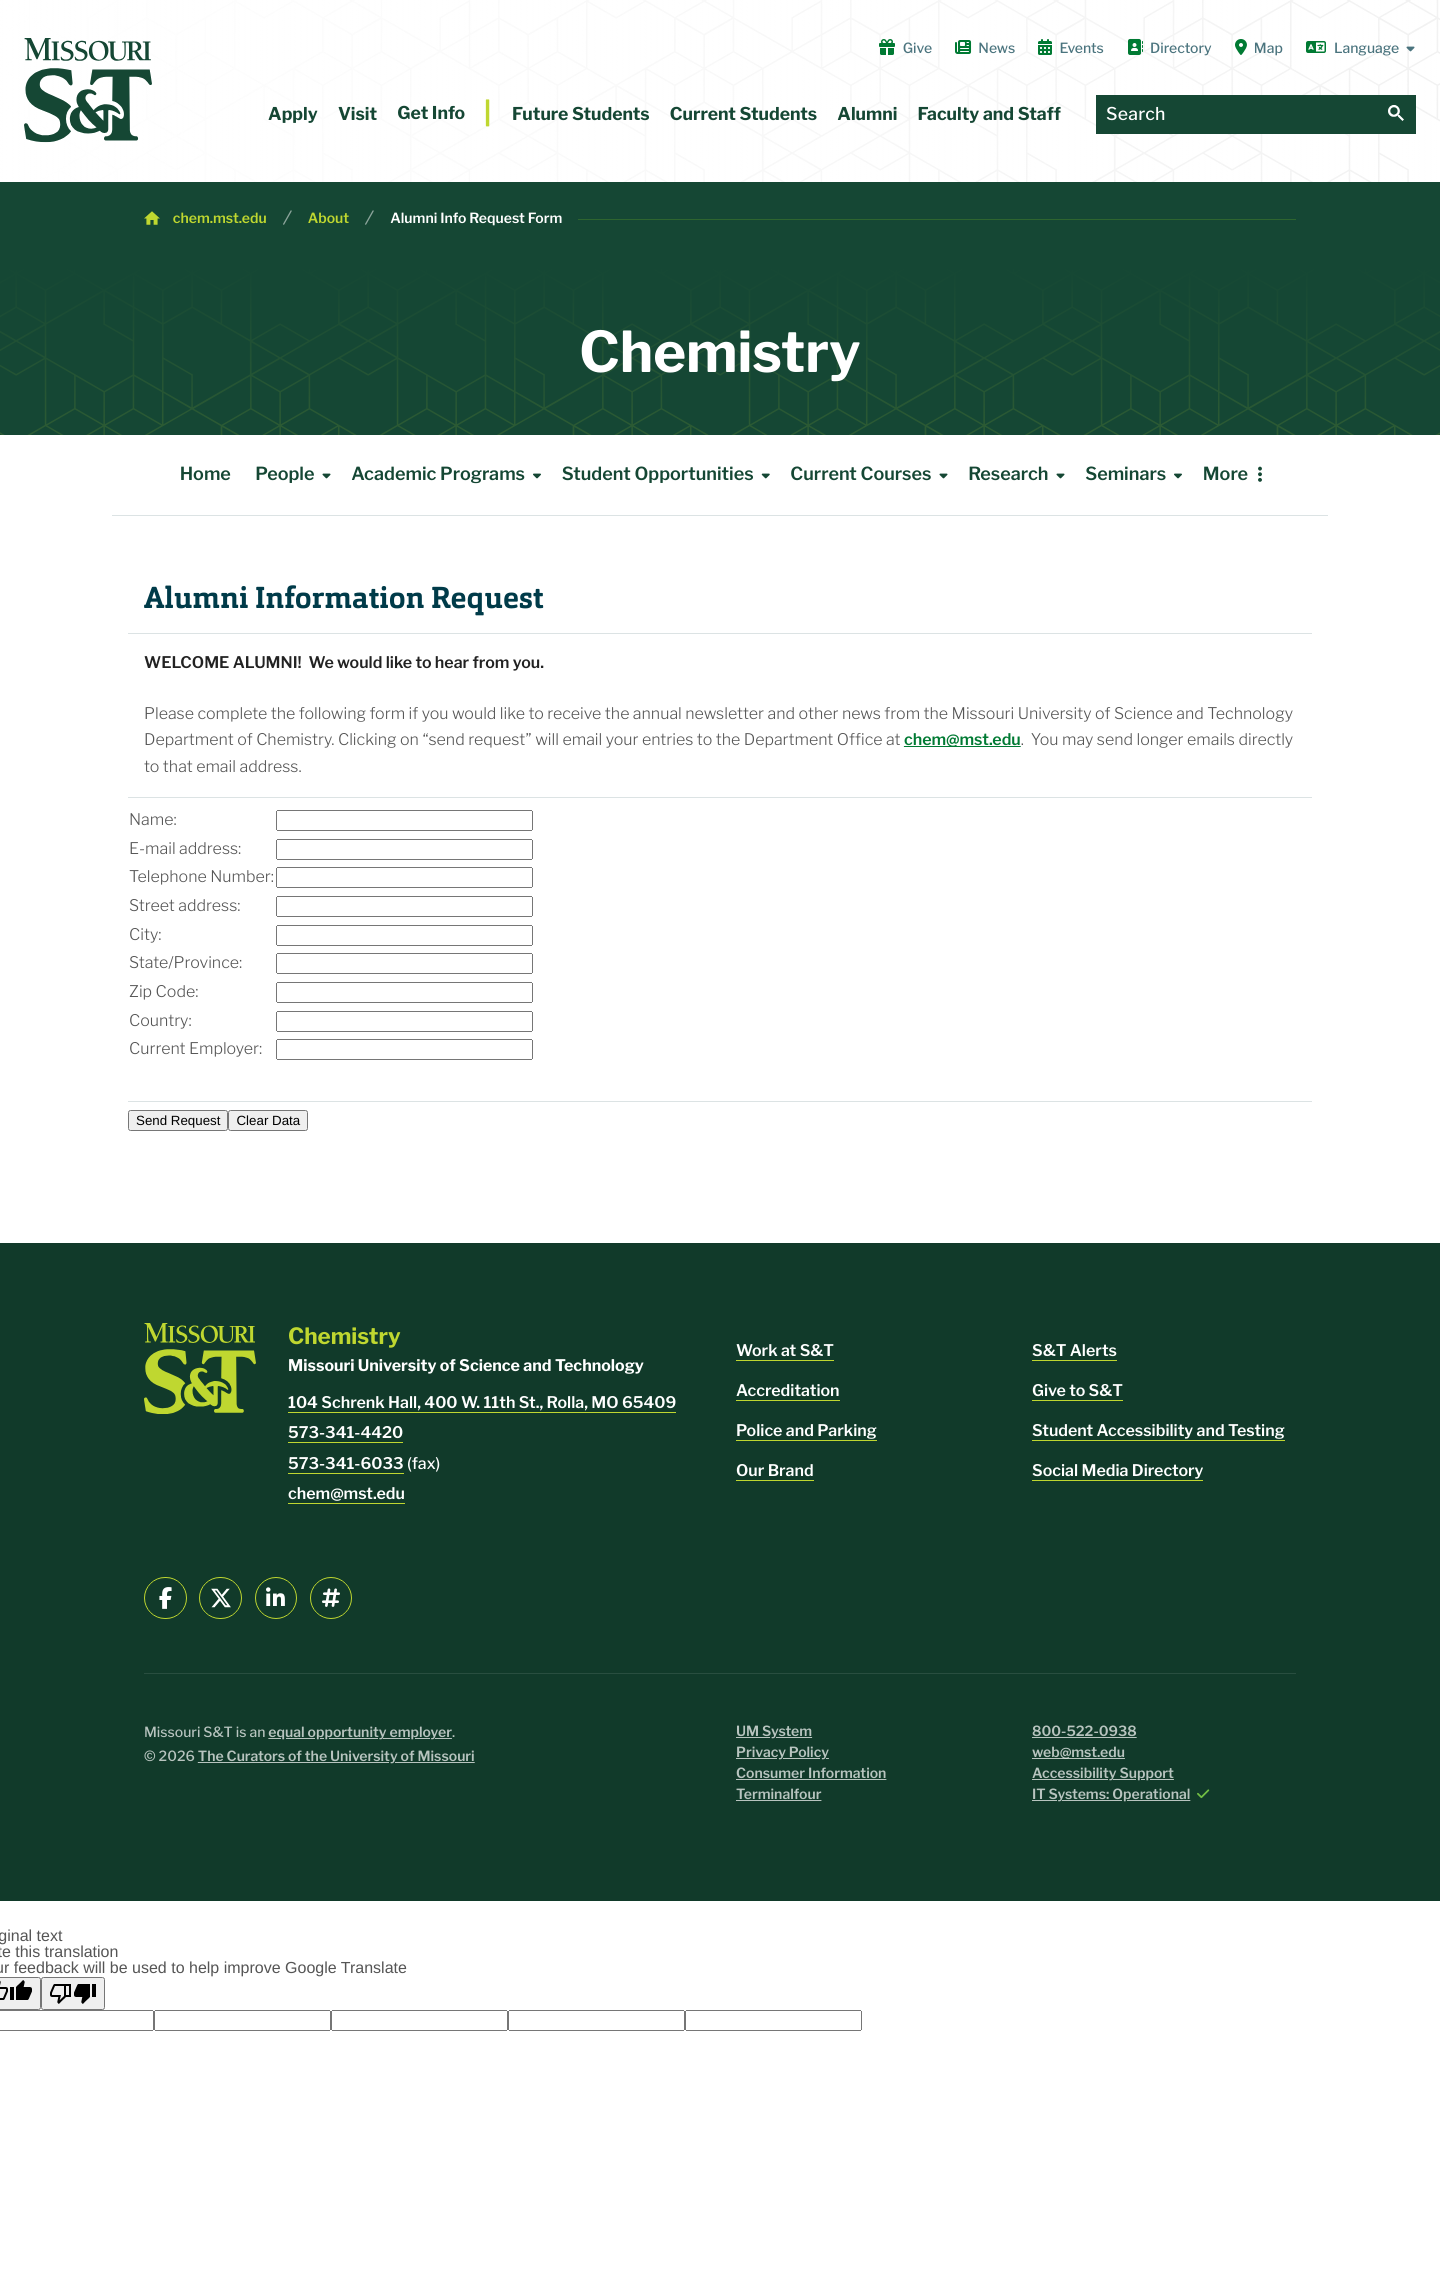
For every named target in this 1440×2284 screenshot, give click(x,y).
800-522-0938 (1084, 1731)
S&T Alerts (1074, 1350)
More (1225, 474)
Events (1071, 48)
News (985, 48)
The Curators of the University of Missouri (336, 1756)
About (329, 218)
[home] (88, 90)
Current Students (743, 114)
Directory (1169, 48)
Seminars (1137, 475)
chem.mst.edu (220, 218)
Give (905, 48)
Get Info (431, 113)
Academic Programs (450, 475)
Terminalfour (778, 1794)
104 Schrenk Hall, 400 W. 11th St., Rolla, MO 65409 (482, 1402)
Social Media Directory (1117, 1470)
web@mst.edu (1078, 1752)
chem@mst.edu (962, 739)
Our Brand (775, 1470)
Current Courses (872, 475)
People (296, 475)
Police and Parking (806, 1430)
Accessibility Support (1103, 1773)
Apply (293, 114)
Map (1259, 48)
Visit (357, 114)
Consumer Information (811, 1773)
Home (205, 474)
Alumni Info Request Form (476, 218)
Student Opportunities (670, 475)
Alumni (867, 114)
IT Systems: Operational (1111, 1794)
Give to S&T (1077, 1390)
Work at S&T (785, 1350)
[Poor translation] (73, 1993)
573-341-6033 (346, 1463)
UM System (774, 1731)
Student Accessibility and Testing (1158, 1430)
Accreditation (788, 1390)
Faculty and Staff (989, 114)
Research (1020, 475)
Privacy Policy (782, 1752)
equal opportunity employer (360, 1732)
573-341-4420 (345, 1432)
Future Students (581, 114)
